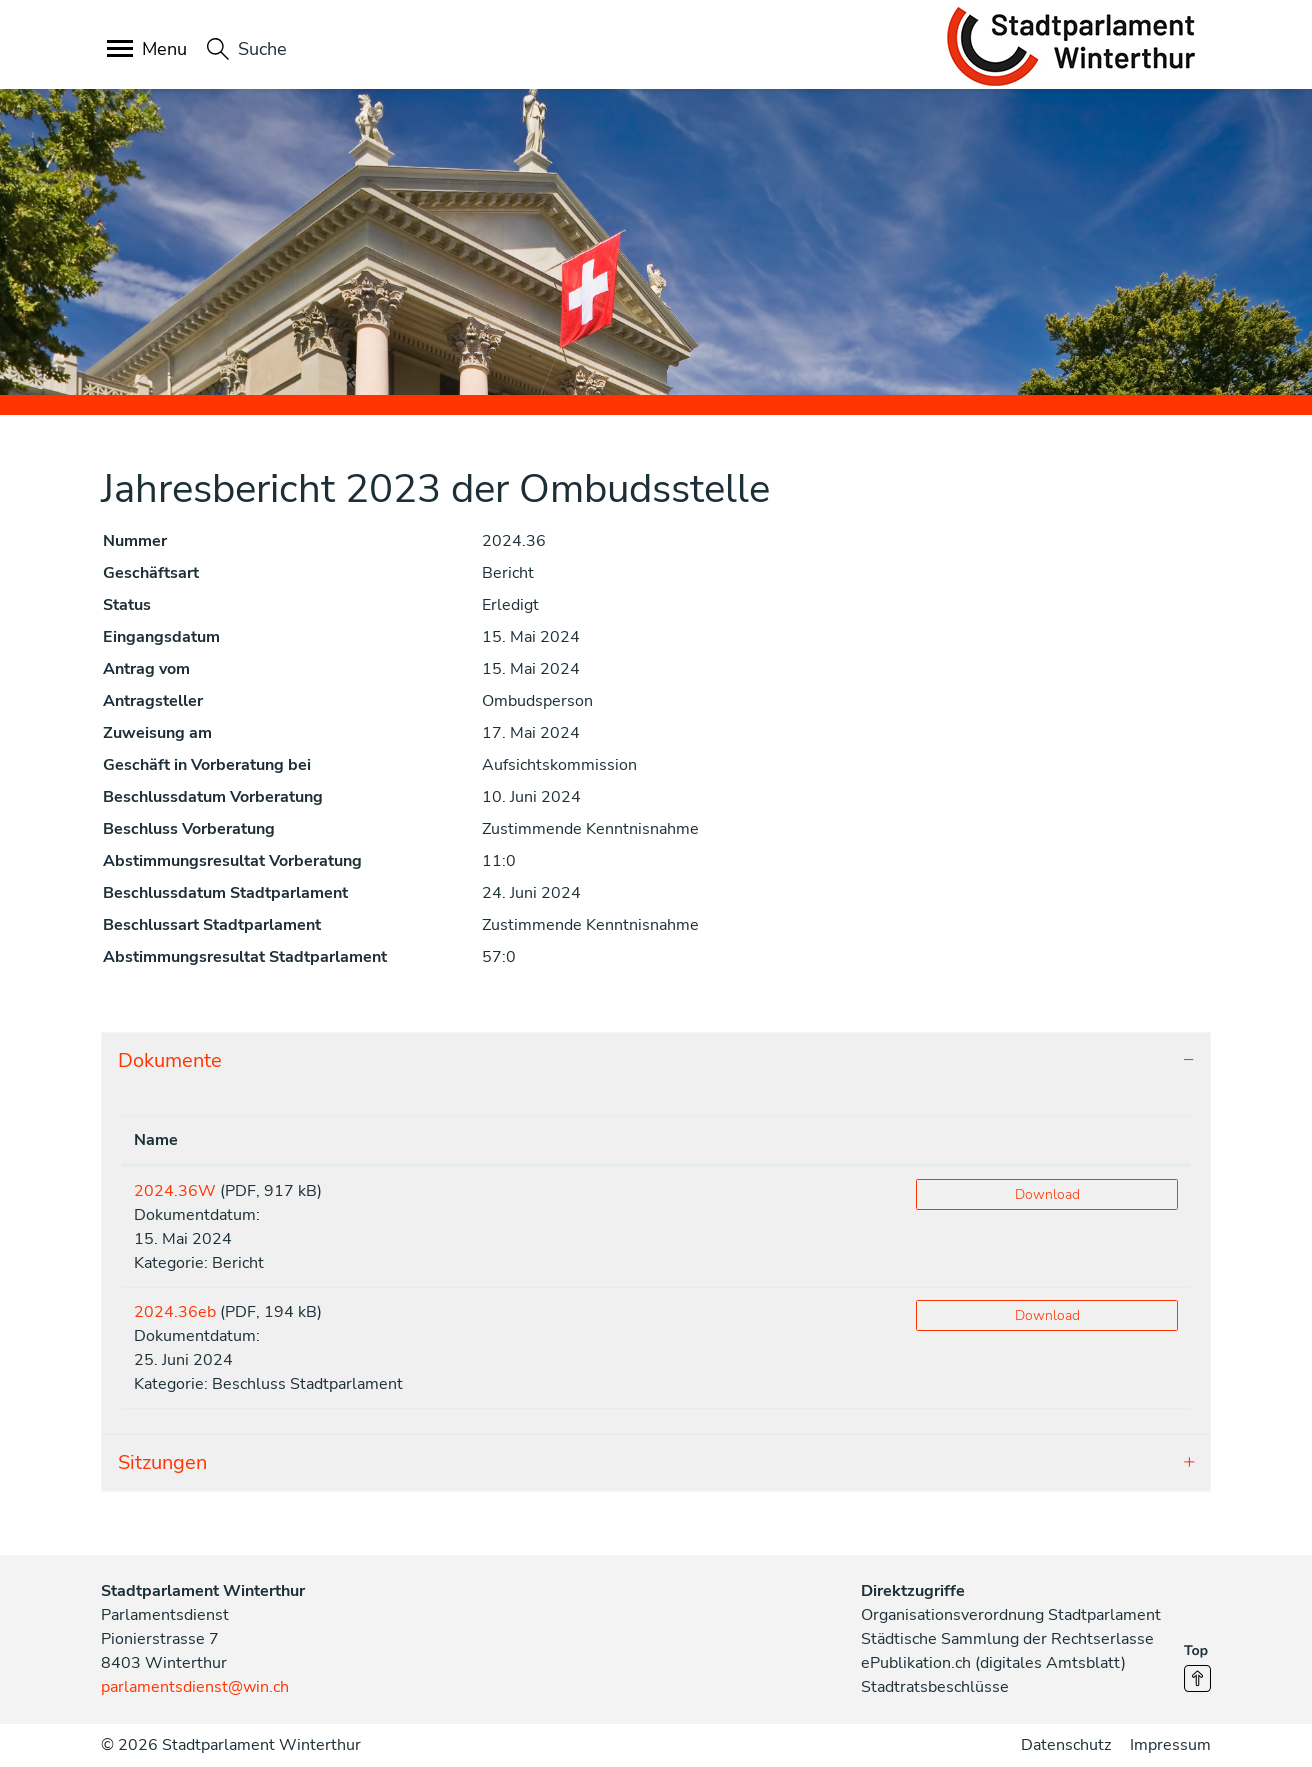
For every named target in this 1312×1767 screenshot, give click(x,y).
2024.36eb (175, 1312)
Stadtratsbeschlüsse (935, 1687)
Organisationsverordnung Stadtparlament (1011, 1615)
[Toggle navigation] (148, 50)
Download (1047, 1194)
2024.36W (175, 1191)
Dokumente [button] (170, 1060)
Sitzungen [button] (162, 1462)
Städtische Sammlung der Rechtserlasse (1007, 1639)
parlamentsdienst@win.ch (195, 1687)
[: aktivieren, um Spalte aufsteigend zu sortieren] (1047, 1140)
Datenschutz (1066, 1745)
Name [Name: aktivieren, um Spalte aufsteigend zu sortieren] (156, 1140)
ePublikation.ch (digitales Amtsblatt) (993, 1663)
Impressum (1170, 1745)
